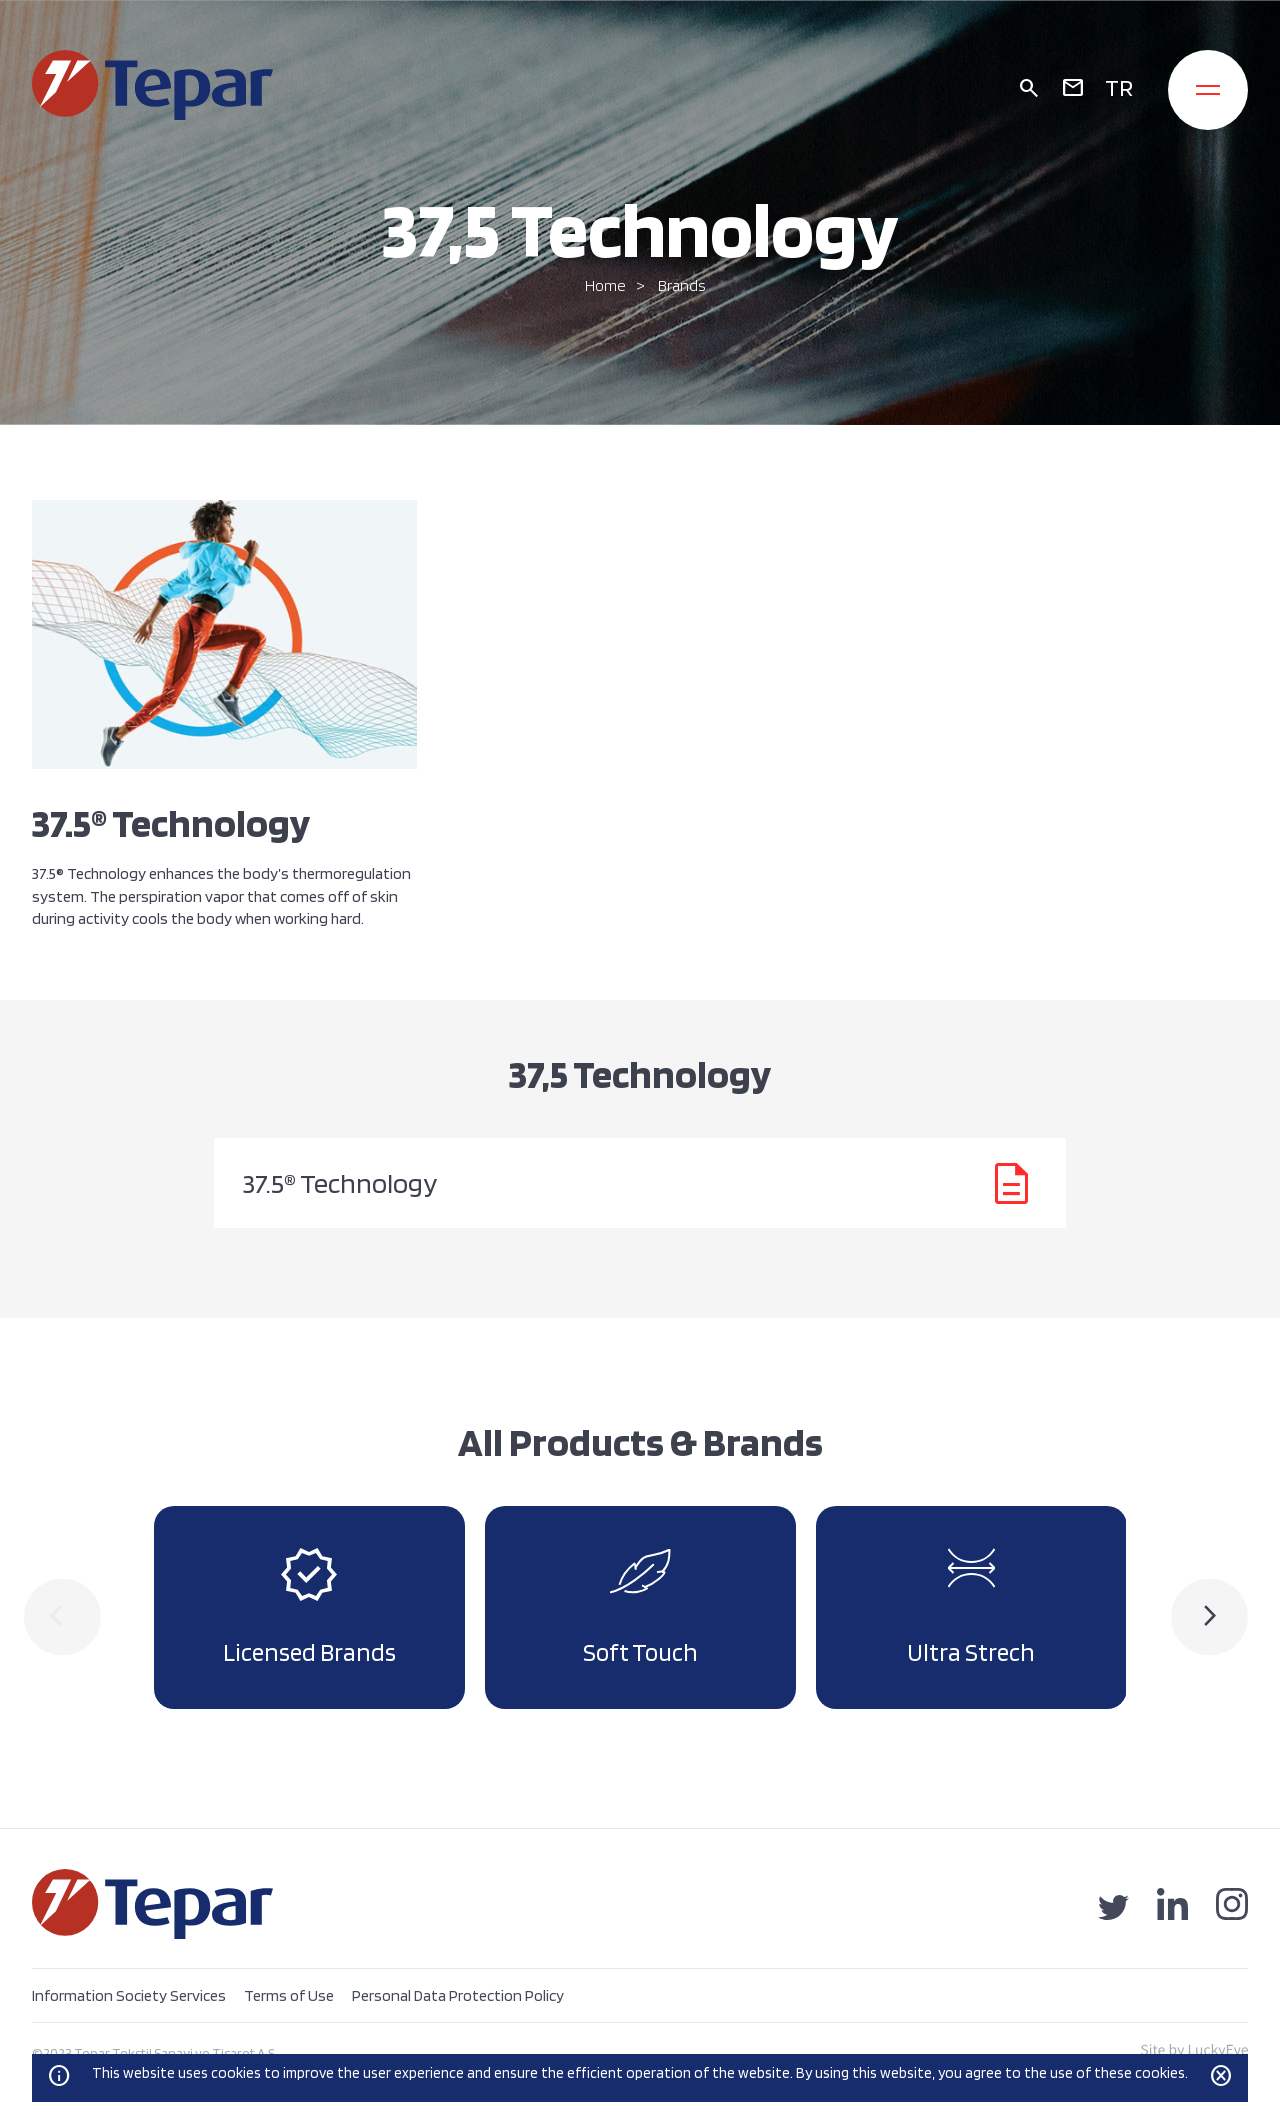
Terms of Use (289, 1995)
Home (605, 285)
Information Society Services (129, 1995)
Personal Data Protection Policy (458, 1995)
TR (1119, 87)
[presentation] (62, 1617)
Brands (682, 285)
